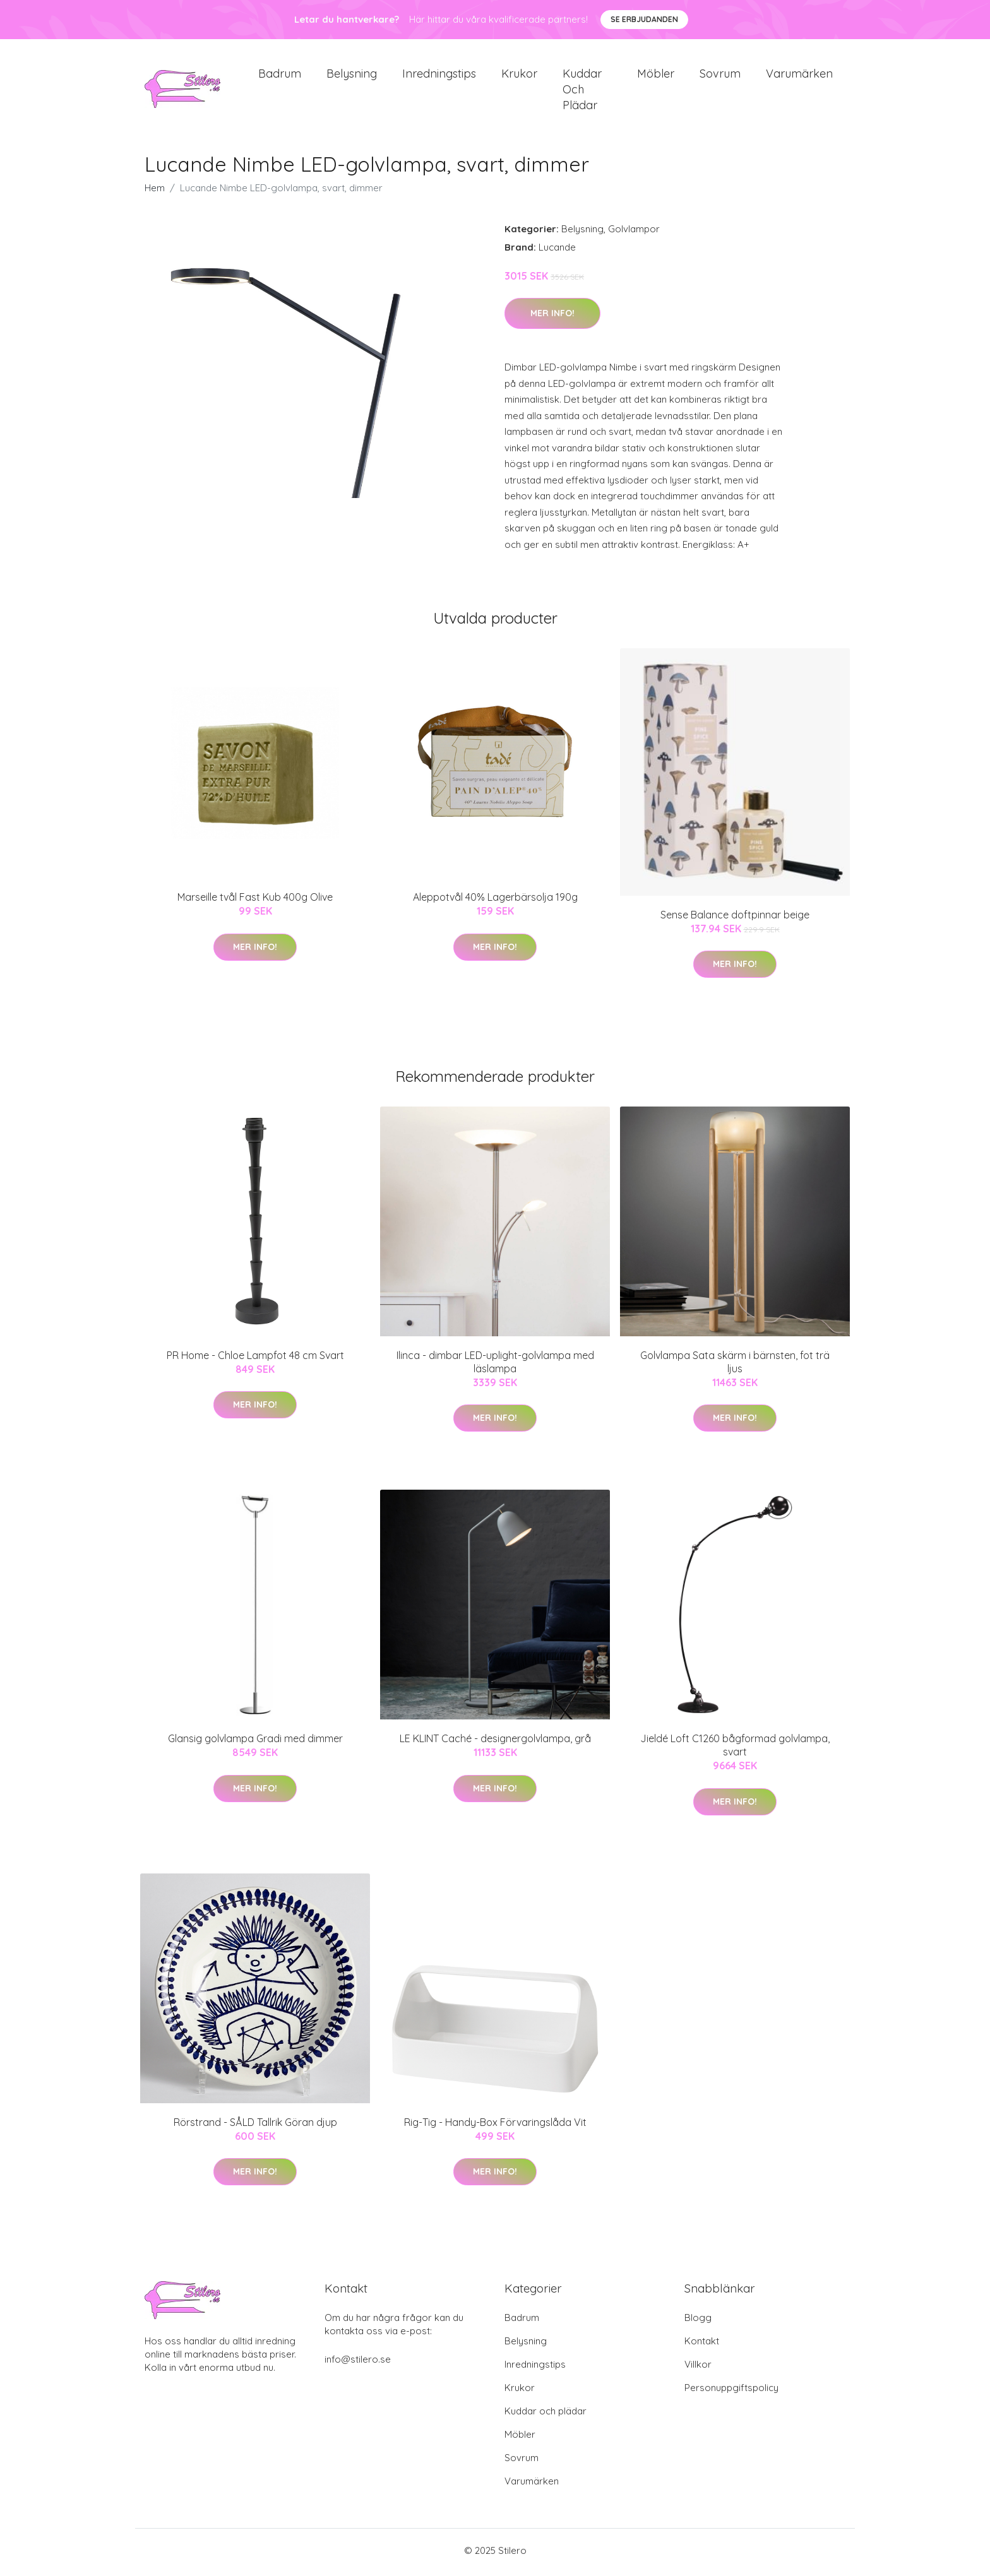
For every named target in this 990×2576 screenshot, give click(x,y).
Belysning (351, 75)
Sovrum (720, 75)
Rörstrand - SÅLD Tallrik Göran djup (255, 2126)
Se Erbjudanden (644, 19)
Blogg (698, 2321)
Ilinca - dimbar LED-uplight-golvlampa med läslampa (495, 1366)
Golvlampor (634, 233)
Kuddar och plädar (582, 91)
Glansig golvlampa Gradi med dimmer (255, 1742)
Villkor (698, 2368)
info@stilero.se (358, 2363)
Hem (155, 192)
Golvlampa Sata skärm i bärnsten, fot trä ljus (735, 1366)
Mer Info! (552, 317)
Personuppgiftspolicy (731, 2391)
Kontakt (701, 2345)
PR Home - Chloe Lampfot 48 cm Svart (255, 1359)
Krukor (519, 75)
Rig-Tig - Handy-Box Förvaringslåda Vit (495, 2126)
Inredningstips (439, 75)
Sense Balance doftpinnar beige (734, 918)
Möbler (655, 75)
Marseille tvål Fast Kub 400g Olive (255, 901)
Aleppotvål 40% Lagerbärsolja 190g (495, 901)
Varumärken (799, 75)
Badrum (279, 75)
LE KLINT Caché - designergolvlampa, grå (495, 1742)
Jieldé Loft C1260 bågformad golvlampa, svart (735, 1749)
